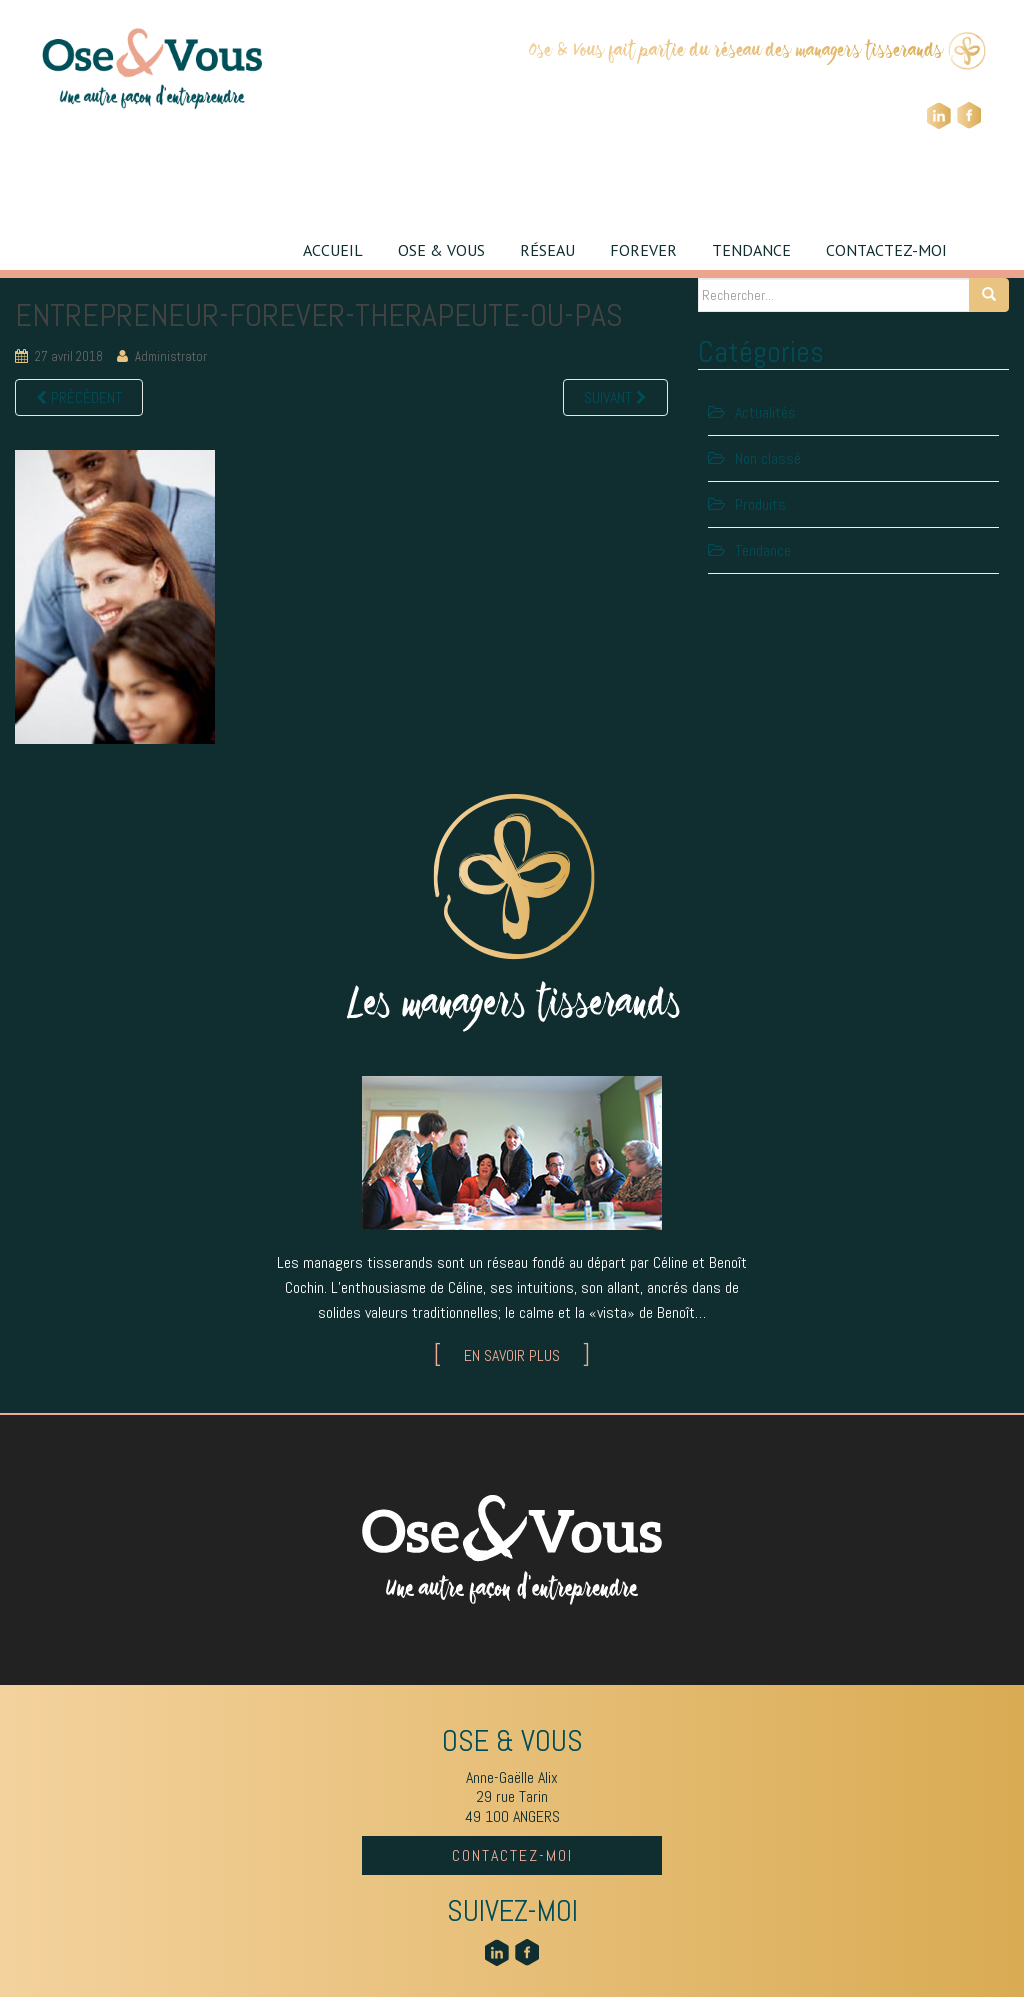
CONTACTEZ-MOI (886, 250)
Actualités (765, 412)
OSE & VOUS (441, 250)
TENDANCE (751, 250)
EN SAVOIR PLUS (512, 1355)
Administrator (171, 356)
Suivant (615, 397)
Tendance (763, 550)
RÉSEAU (547, 250)
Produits (760, 504)
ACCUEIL (333, 250)
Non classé (768, 458)
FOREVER (643, 250)
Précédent (79, 397)
